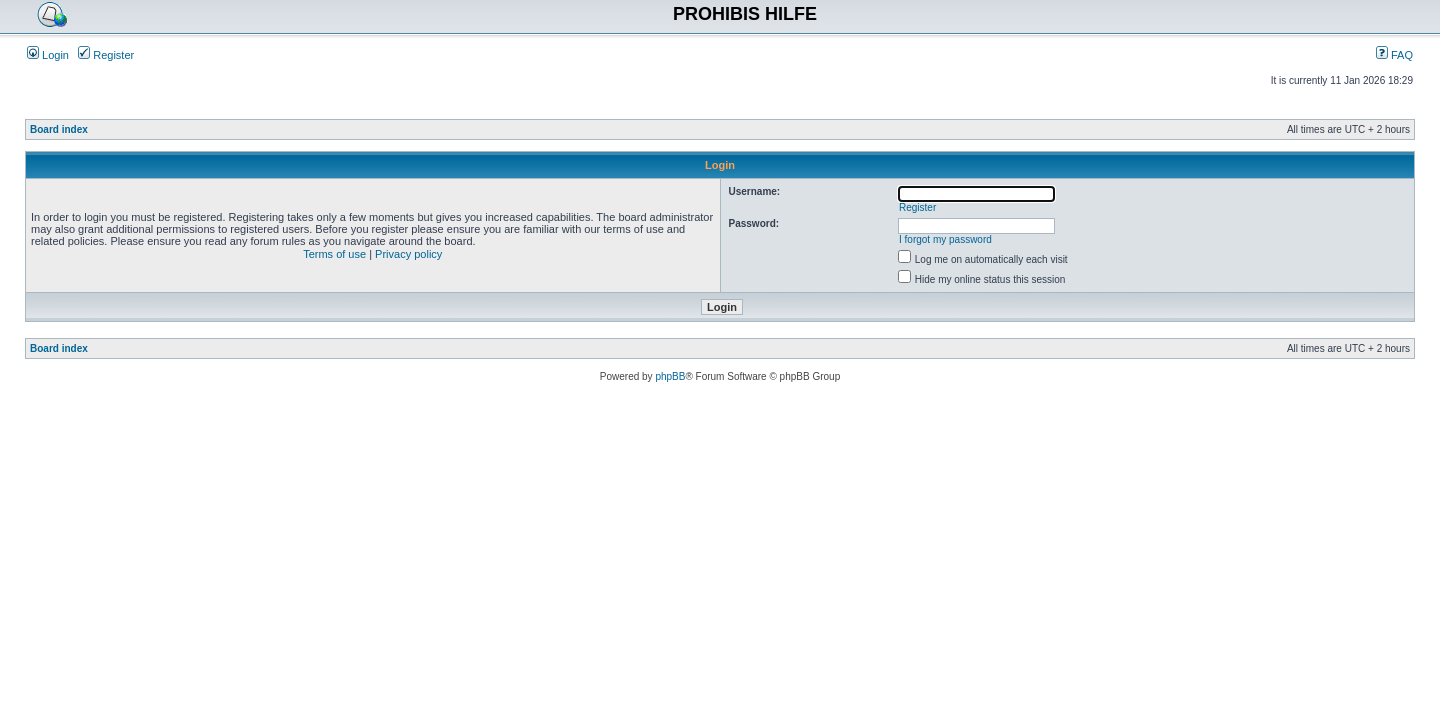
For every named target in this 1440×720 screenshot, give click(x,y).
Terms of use (334, 254)
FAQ (1394, 55)
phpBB (670, 376)
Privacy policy (408, 254)
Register (106, 55)
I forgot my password (945, 239)
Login (48, 55)
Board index (59, 129)
